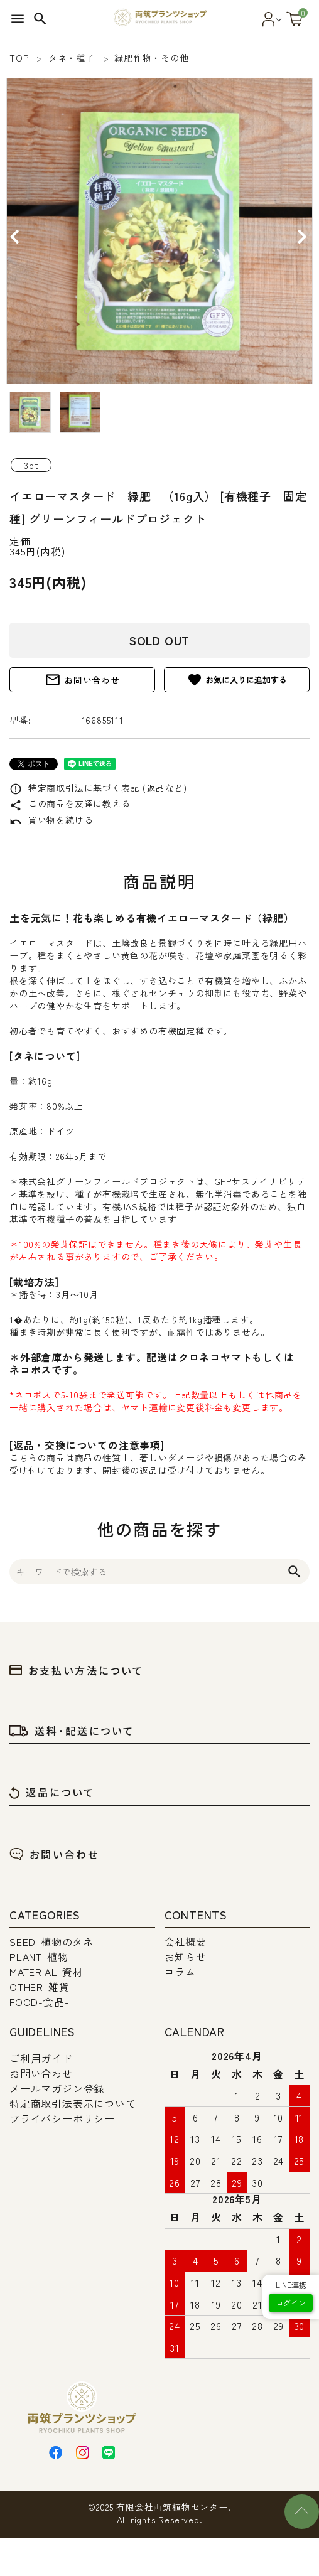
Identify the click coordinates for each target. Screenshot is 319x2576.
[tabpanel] (159, 231)
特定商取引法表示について (72, 2103)
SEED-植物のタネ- (54, 1941)
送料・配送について (71, 1730)
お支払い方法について (76, 1670)
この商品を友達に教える (70, 803)
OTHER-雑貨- (41, 1986)
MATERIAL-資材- (49, 1971)
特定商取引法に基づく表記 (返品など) (98, 787)
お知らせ (186, 1956)
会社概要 (186, 1941)
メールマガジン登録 (56, 2088)
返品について (52, 1792)
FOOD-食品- (39, 2001)
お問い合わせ (82, 680)
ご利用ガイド (41, 2058)
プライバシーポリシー (62, 2118)
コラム (180, 1971)
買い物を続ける (51, 819)
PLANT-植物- (41, 1956)
